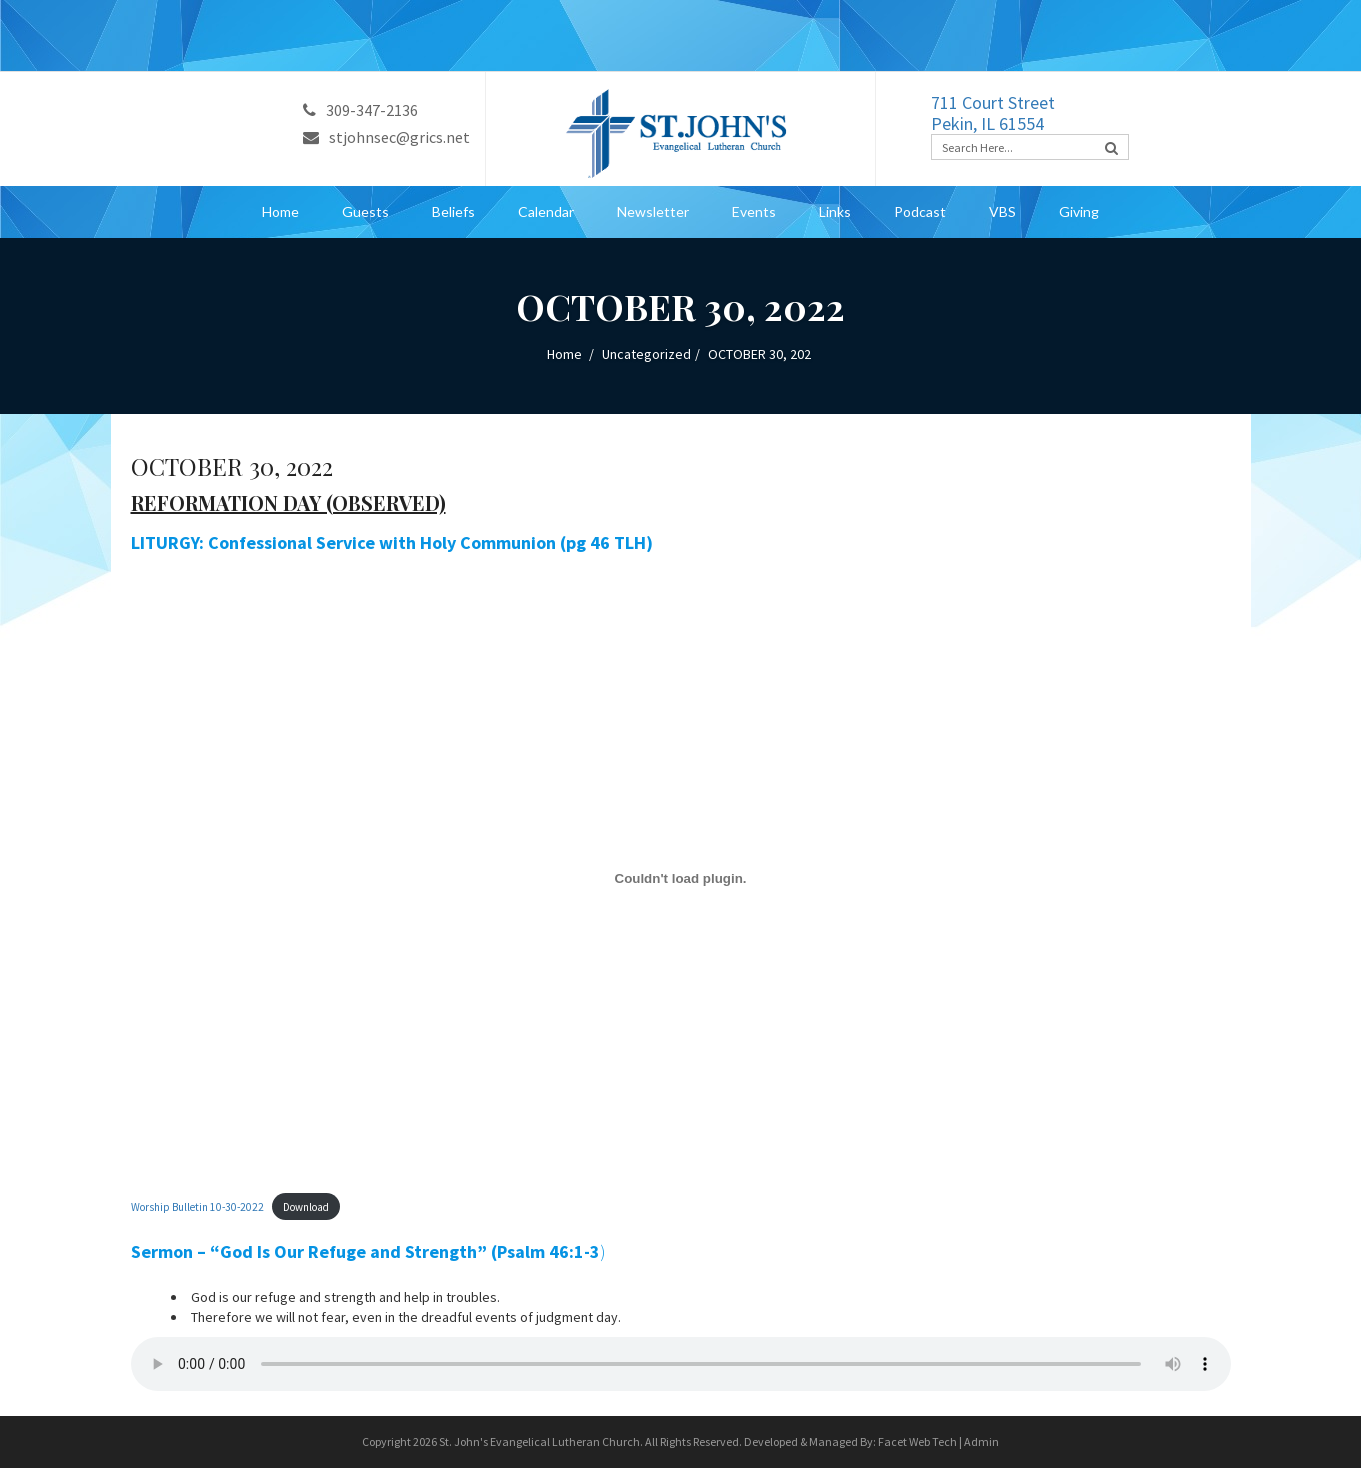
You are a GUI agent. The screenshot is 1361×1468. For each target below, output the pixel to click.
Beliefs (453, 211)
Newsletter (653, 211)
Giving (1079, 211)
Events (754, 211)
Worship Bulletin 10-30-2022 (197, 1207)
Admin (981, 1441)
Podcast (920, 211)
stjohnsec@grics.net (386, 137)
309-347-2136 (360, 110)
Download (306, 1207)
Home (280, 211)
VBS (1002, 211)
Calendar (546, 211)
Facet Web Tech (917, 1441)
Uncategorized (646, 354)
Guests (365, 211)
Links (835, 211)
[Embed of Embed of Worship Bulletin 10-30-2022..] (681, 878)
